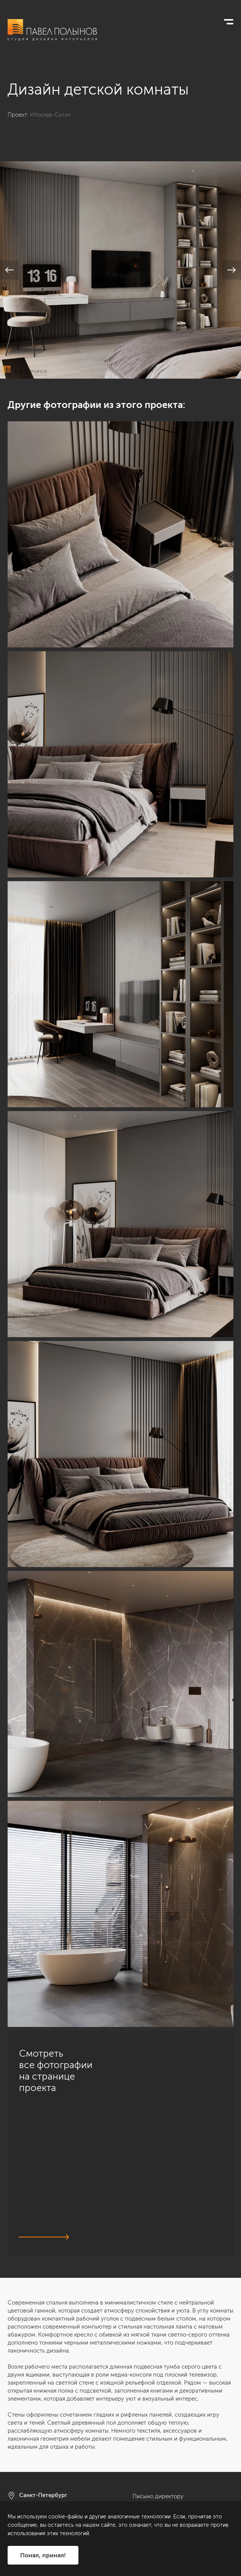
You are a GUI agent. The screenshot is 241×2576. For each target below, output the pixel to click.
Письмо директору (158, 2496)
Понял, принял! (43, 2555)
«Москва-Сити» (50, 114)
